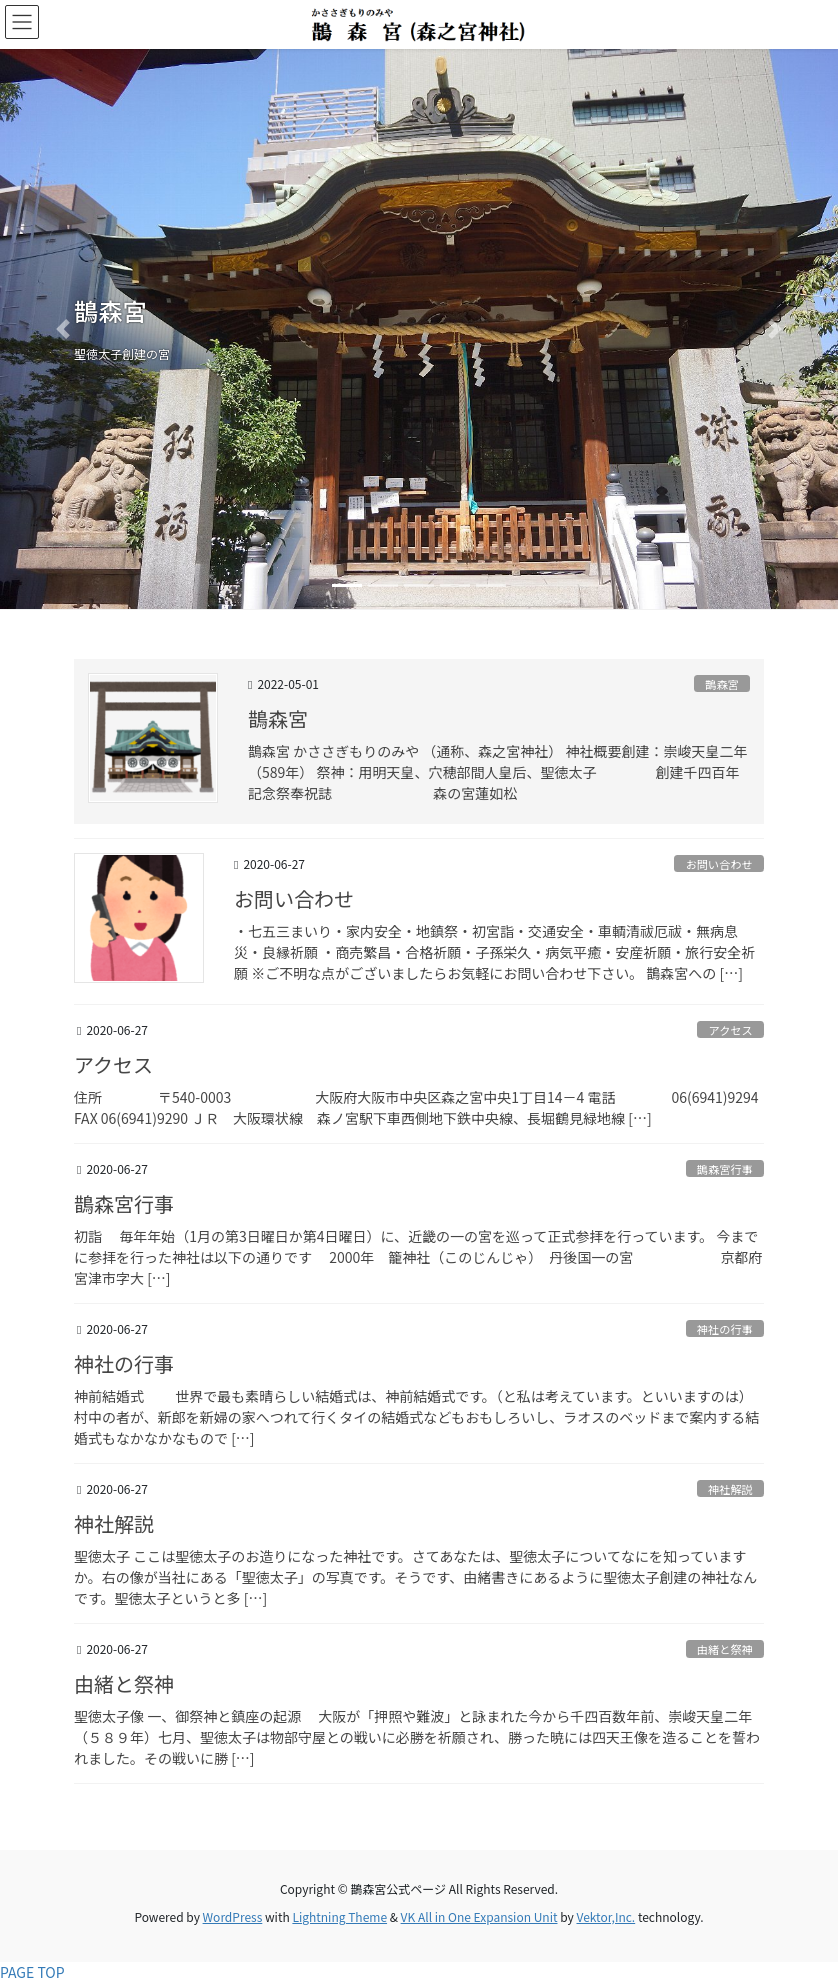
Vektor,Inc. (605, 1916)
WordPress (233, 1916)
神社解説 (730, 1489)
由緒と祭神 (725, 1649)
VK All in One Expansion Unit (479, 1916)
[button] (63, 329)
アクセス (731, 1030)
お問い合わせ (719, 864)
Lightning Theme (339, 1916)
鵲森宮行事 (725, 1169)
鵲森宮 (722, 684)
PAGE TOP (32, 1972)
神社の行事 (725, 1329)
